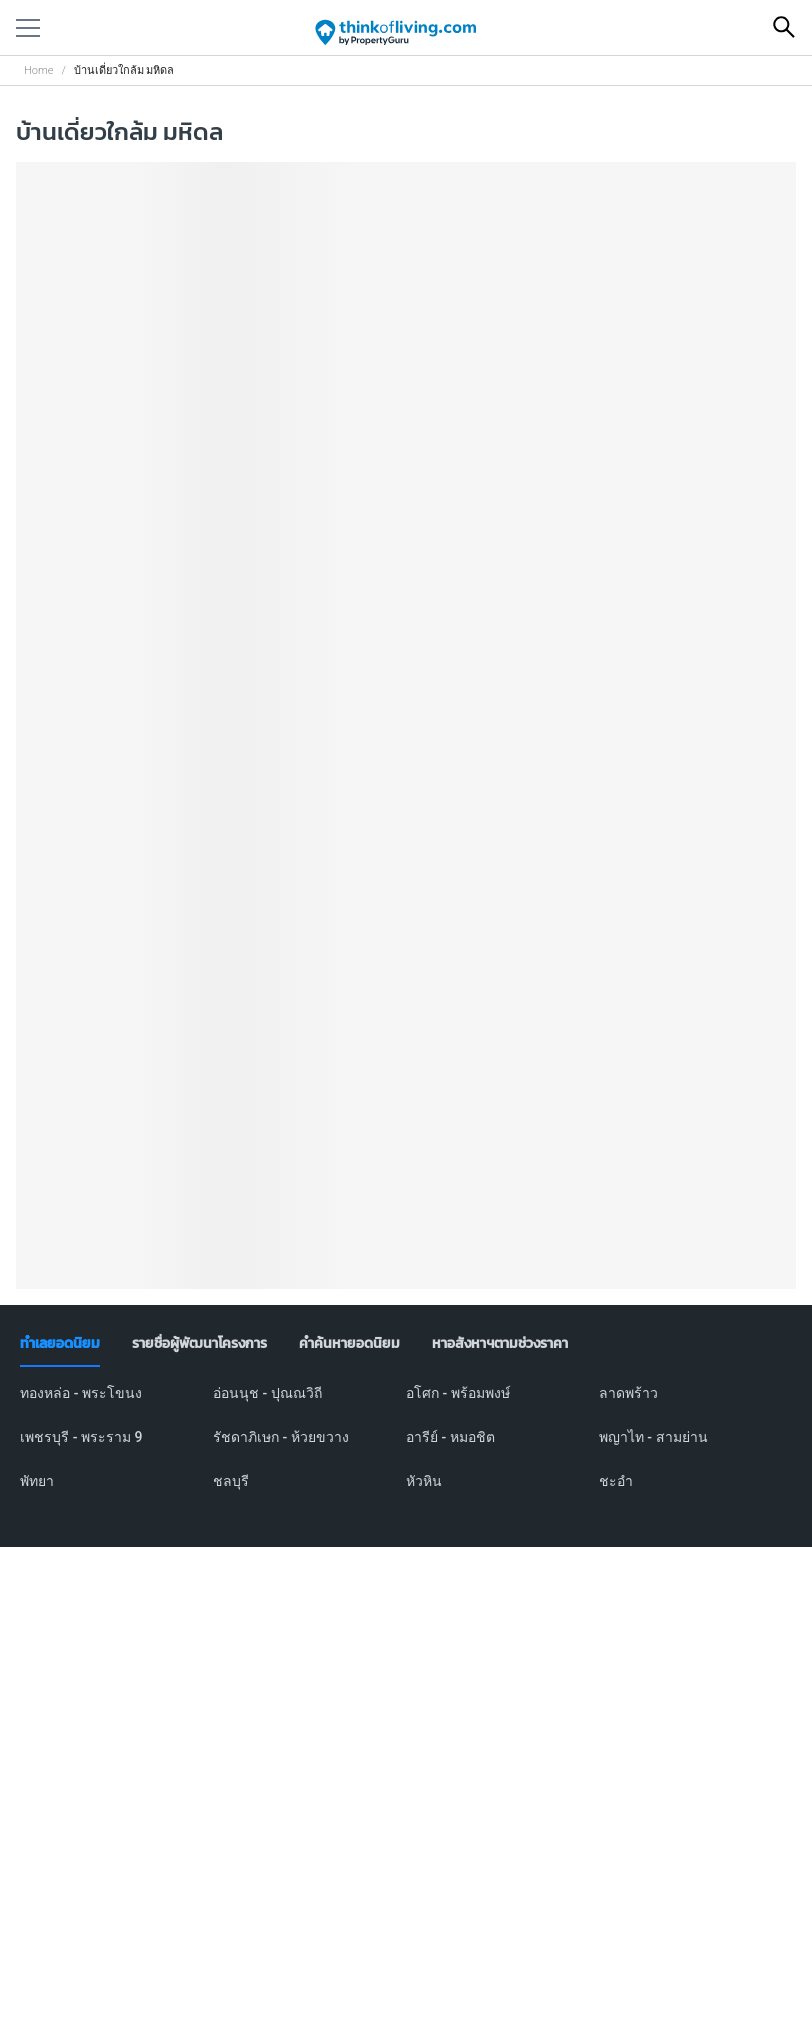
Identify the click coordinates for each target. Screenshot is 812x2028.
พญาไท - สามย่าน (653, 1437)
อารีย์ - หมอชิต (450, 1437)
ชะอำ (616, 1481)
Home (38, 70)
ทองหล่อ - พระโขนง (81, 1393)
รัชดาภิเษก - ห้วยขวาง (281, 1437)
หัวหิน (424, 1481)
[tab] (60, 1344)
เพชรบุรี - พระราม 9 (81, 1437)
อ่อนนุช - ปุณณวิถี (267, 1393)
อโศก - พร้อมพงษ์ (458, 1393)
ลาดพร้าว (628, 1393)
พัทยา (37, 1481)
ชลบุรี (231, 1481)
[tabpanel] (405, 1449)
